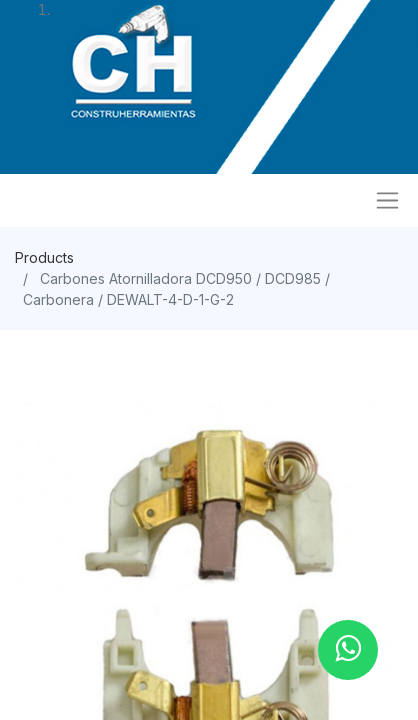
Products (44, 257)
